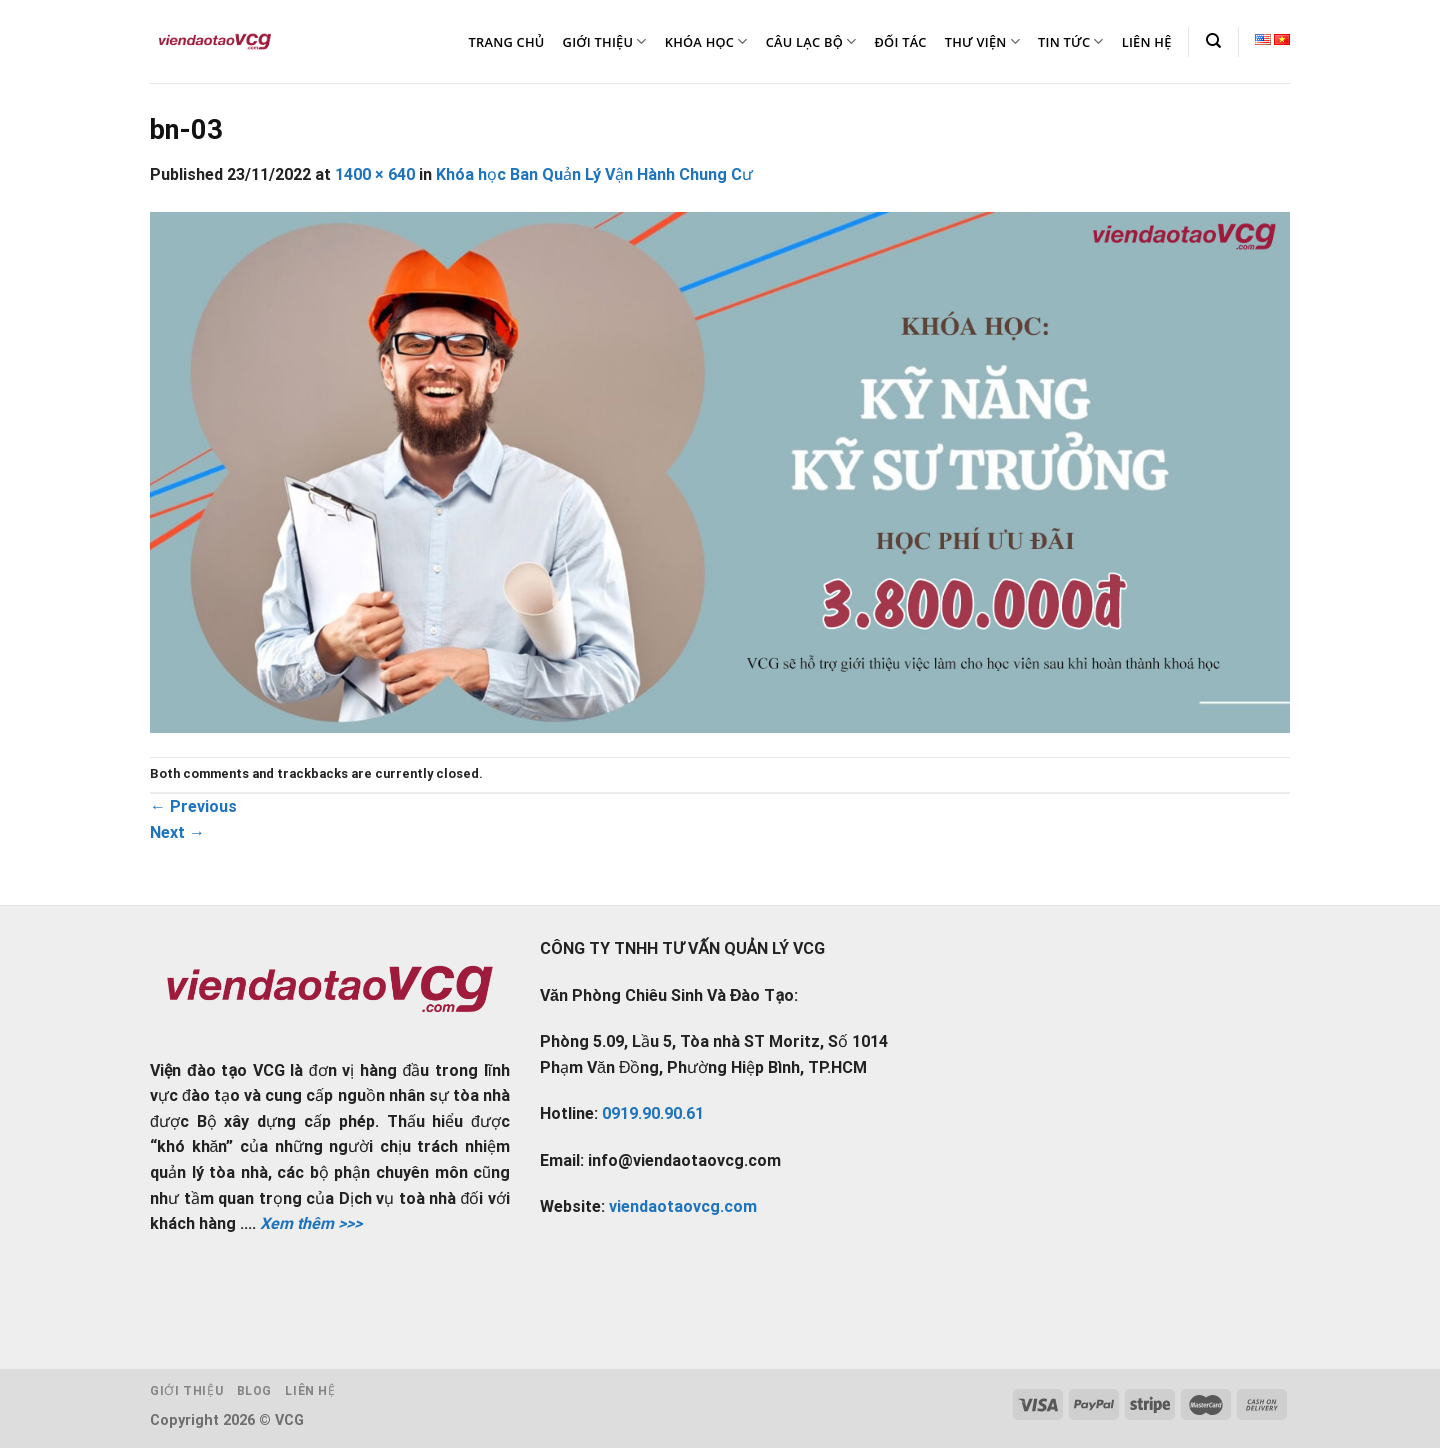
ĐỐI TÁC (900, 42)
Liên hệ (310, 1391)
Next (177, 832)
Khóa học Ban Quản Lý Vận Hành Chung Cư (594, 174)
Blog (254, 1391)
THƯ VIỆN (982, 41)
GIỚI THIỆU (605, 41)
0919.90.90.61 (653, 1113)
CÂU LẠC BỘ (811, 41)
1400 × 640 (375, 174)
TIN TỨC (1071, 41)
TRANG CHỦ (507, 42)
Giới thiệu (186, 1391)
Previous (193, 806)
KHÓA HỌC (706, 41)
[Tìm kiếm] (1213, 41)
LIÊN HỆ (1147, 42)
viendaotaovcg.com (683, 1206)
